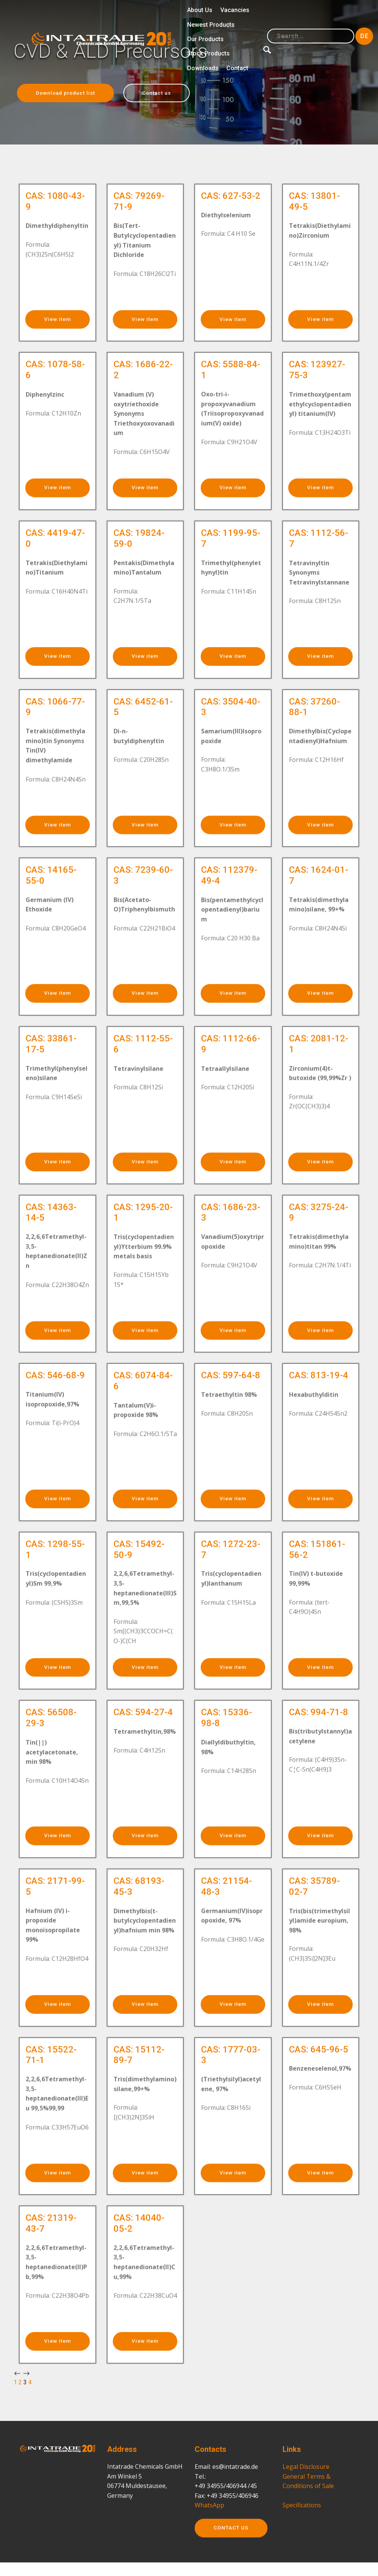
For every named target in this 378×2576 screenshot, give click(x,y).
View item (57, 338)
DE (364, 36)
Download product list (70, 93)
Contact (237, 68)
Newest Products (211, 24)
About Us (199, 10)
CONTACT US (234, 2559)
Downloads (202, 68)
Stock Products (208, 53)
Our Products (205, 39)
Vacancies (234, 10)
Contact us (169, 93)
